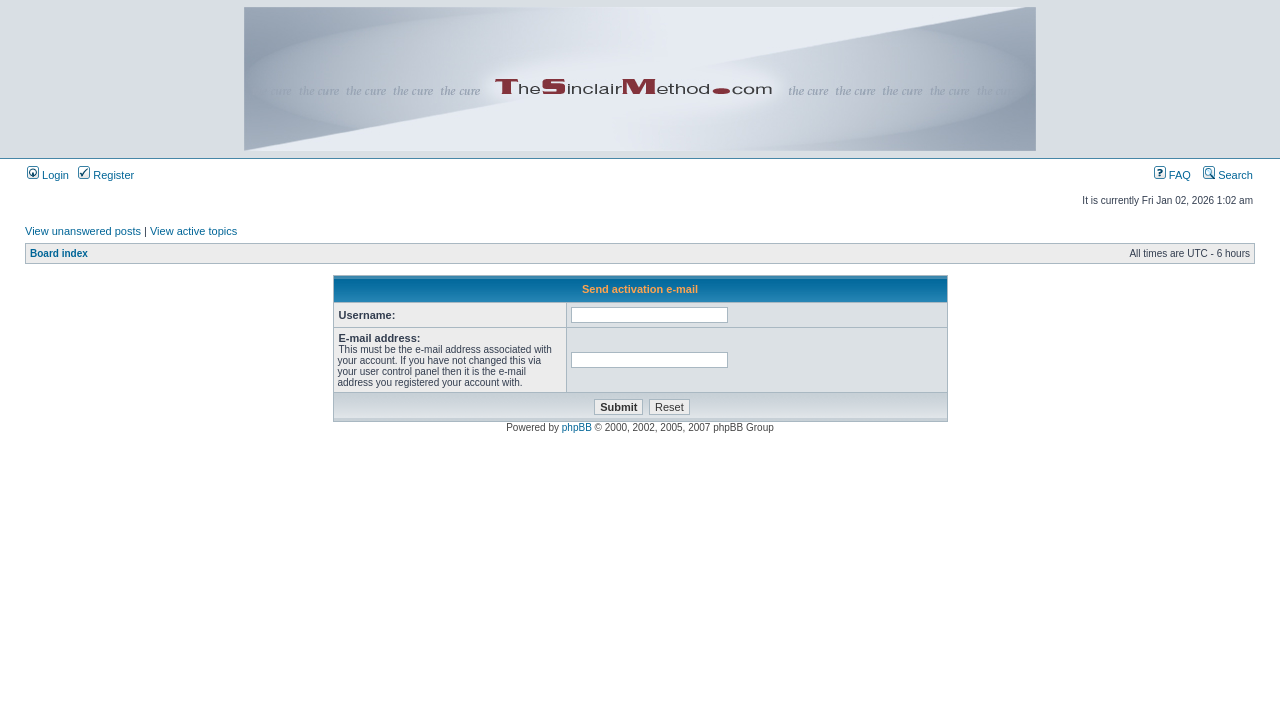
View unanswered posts (83, 231)
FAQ (1172, 175)
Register (106, 175)
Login (48, 175)
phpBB (577, 427)
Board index (59, 253)
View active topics (193, 231)
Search (1228, 175)
